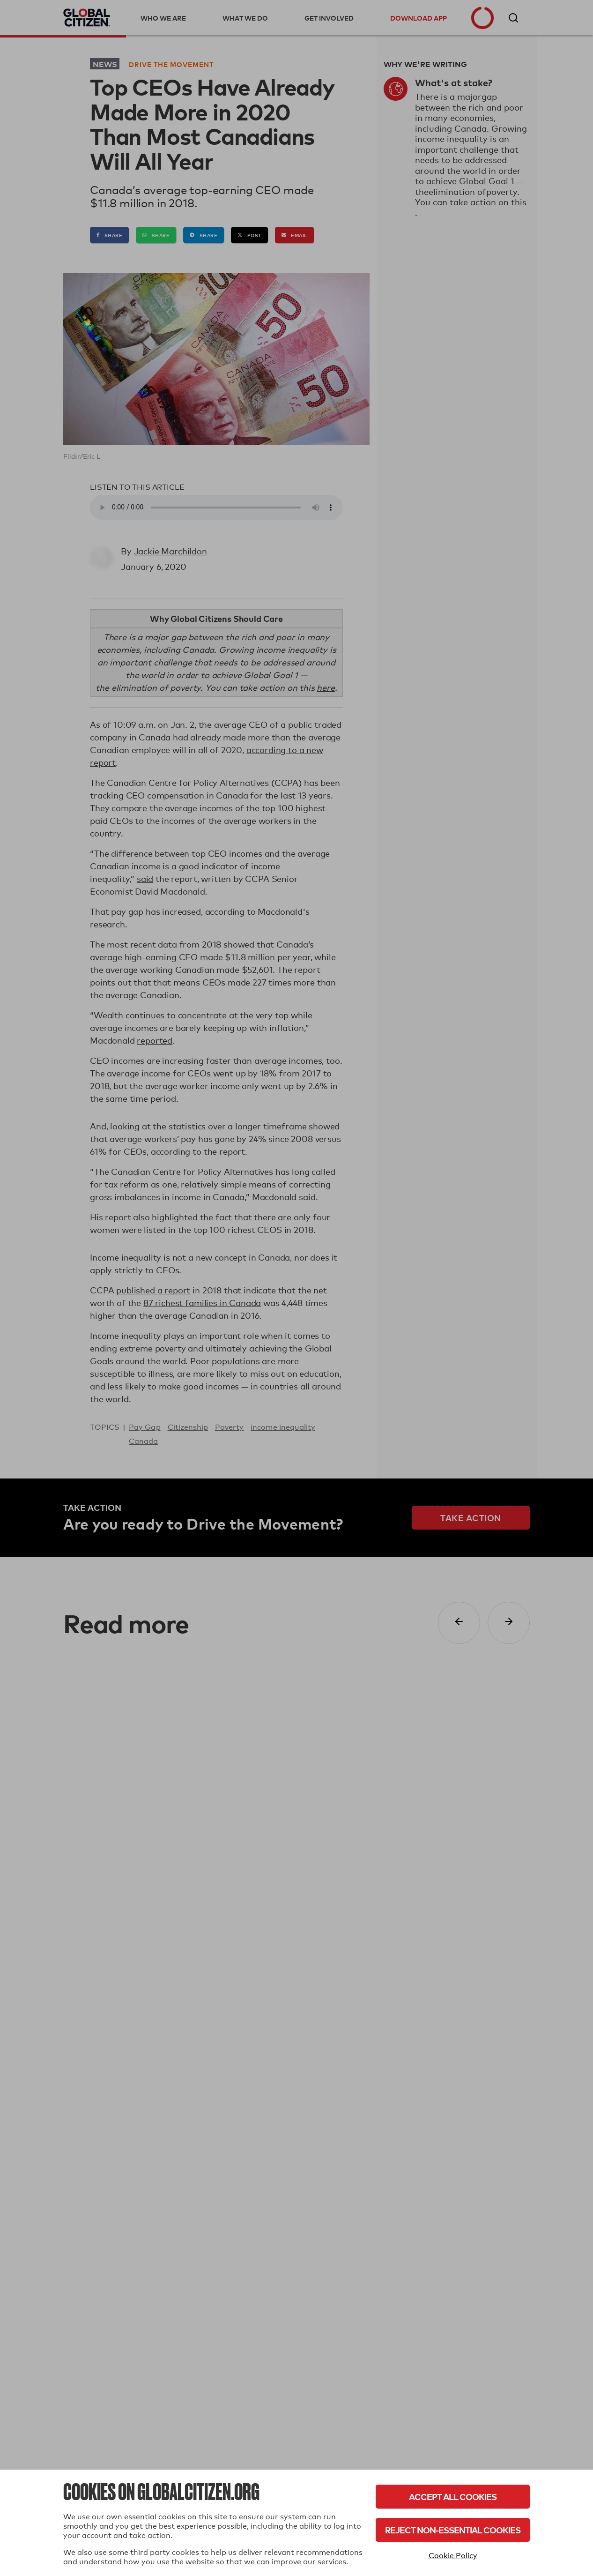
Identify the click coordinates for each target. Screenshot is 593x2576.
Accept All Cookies (453, 2496)
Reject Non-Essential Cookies (452, 2530)
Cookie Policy (453, 2555)
